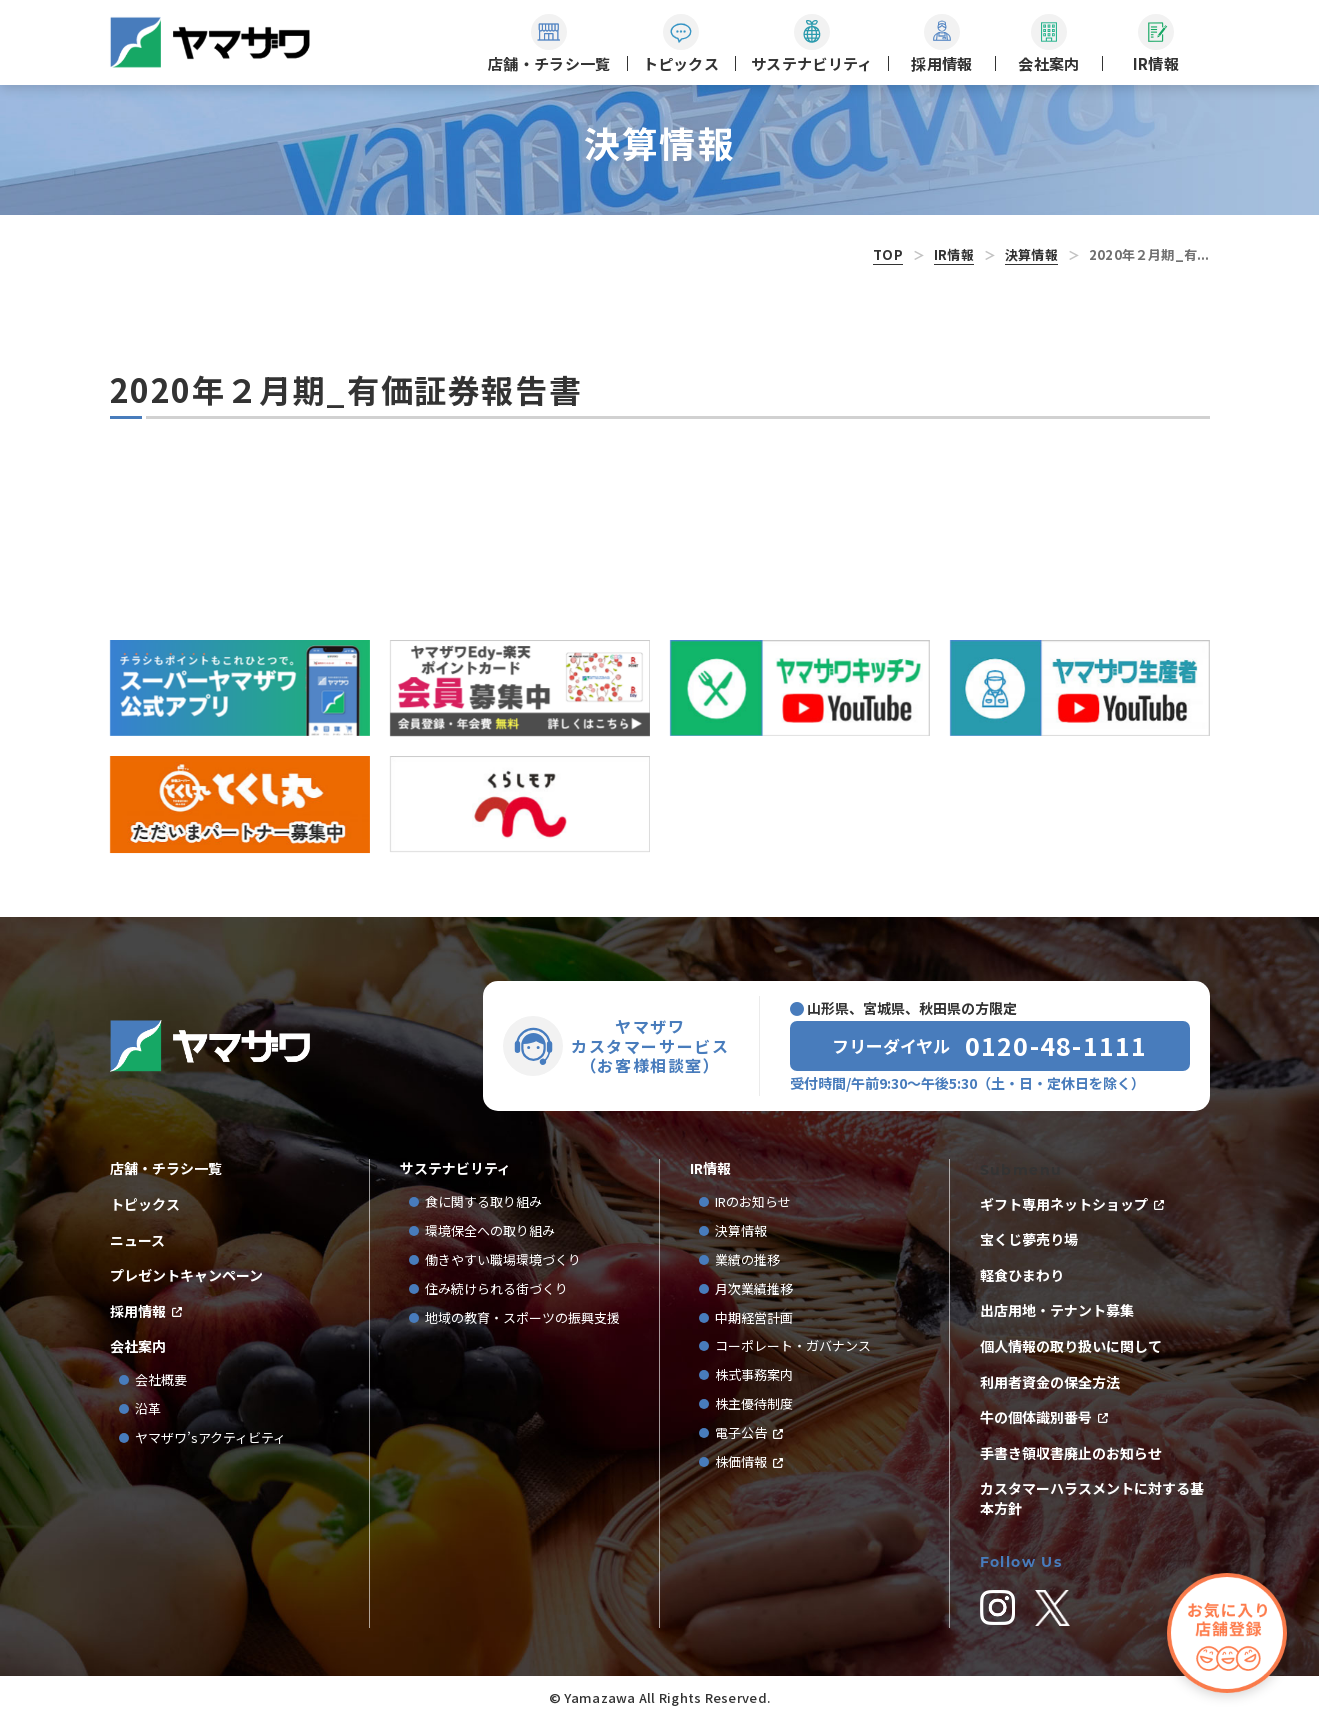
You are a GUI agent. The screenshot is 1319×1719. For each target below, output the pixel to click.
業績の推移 (754, 1260)
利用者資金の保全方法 (1050, 1382)
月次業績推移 (754, 1289)
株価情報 (741, 1462)
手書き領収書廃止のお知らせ (1071, 1453)
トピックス (145, 1204)
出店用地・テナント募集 (1057, 1310)
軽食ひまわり (1022, 1275)
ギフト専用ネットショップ (1064, 1204)
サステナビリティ (455, 1168)
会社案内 (138, 1346)
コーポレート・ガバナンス (799, 1346)
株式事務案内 (754, 1375)
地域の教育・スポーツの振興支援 (522, 1318)
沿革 (148, 1409)
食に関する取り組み (483, 1202)
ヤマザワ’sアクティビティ (210, 1438)
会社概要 (161, 1380)
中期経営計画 (760, 1318)
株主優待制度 (754, 1404)
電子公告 (741, 1433)
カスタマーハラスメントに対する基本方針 (1092, 1498)
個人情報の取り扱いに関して (1071, 1346)
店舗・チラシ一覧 (166, 1168)
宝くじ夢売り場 (1036, 1239)
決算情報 (1031, 254)
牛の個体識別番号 (1036, 1417)
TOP (888, 254)
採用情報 (138, 1311)
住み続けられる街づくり (496, 1289)
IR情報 (954, 254)
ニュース (137, 1240)
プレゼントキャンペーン (186, 1275)
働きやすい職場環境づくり (503, 1260)
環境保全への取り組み (490, 1231)
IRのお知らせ (753, 1202)
